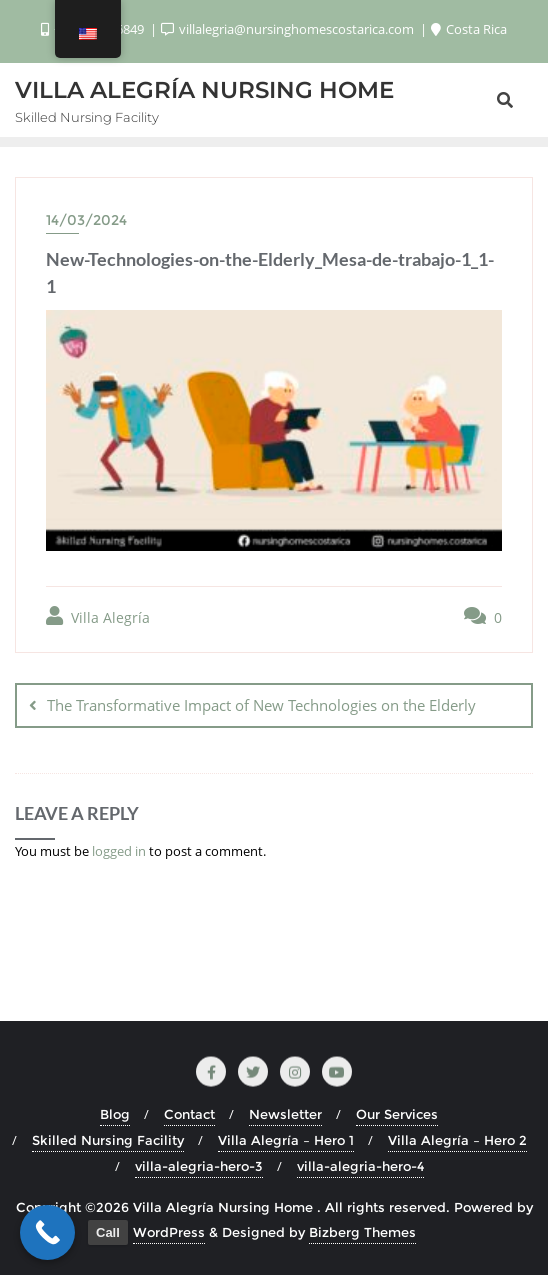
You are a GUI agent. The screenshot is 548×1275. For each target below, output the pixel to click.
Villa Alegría (98, 616)
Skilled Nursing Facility (108, 1140)
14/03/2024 (86, 220)
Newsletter (285, 1114)
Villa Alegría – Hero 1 (286, 1140)
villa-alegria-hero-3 (199, 1166)
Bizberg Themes (362, 1232)
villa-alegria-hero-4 (360, 1166)
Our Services (397, 1114)
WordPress (169, 1232)
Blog (115, 1114)
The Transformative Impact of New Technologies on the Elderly (261, 705)
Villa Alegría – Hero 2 (457, 1140)
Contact (189, 1114)
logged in (119, 851)
